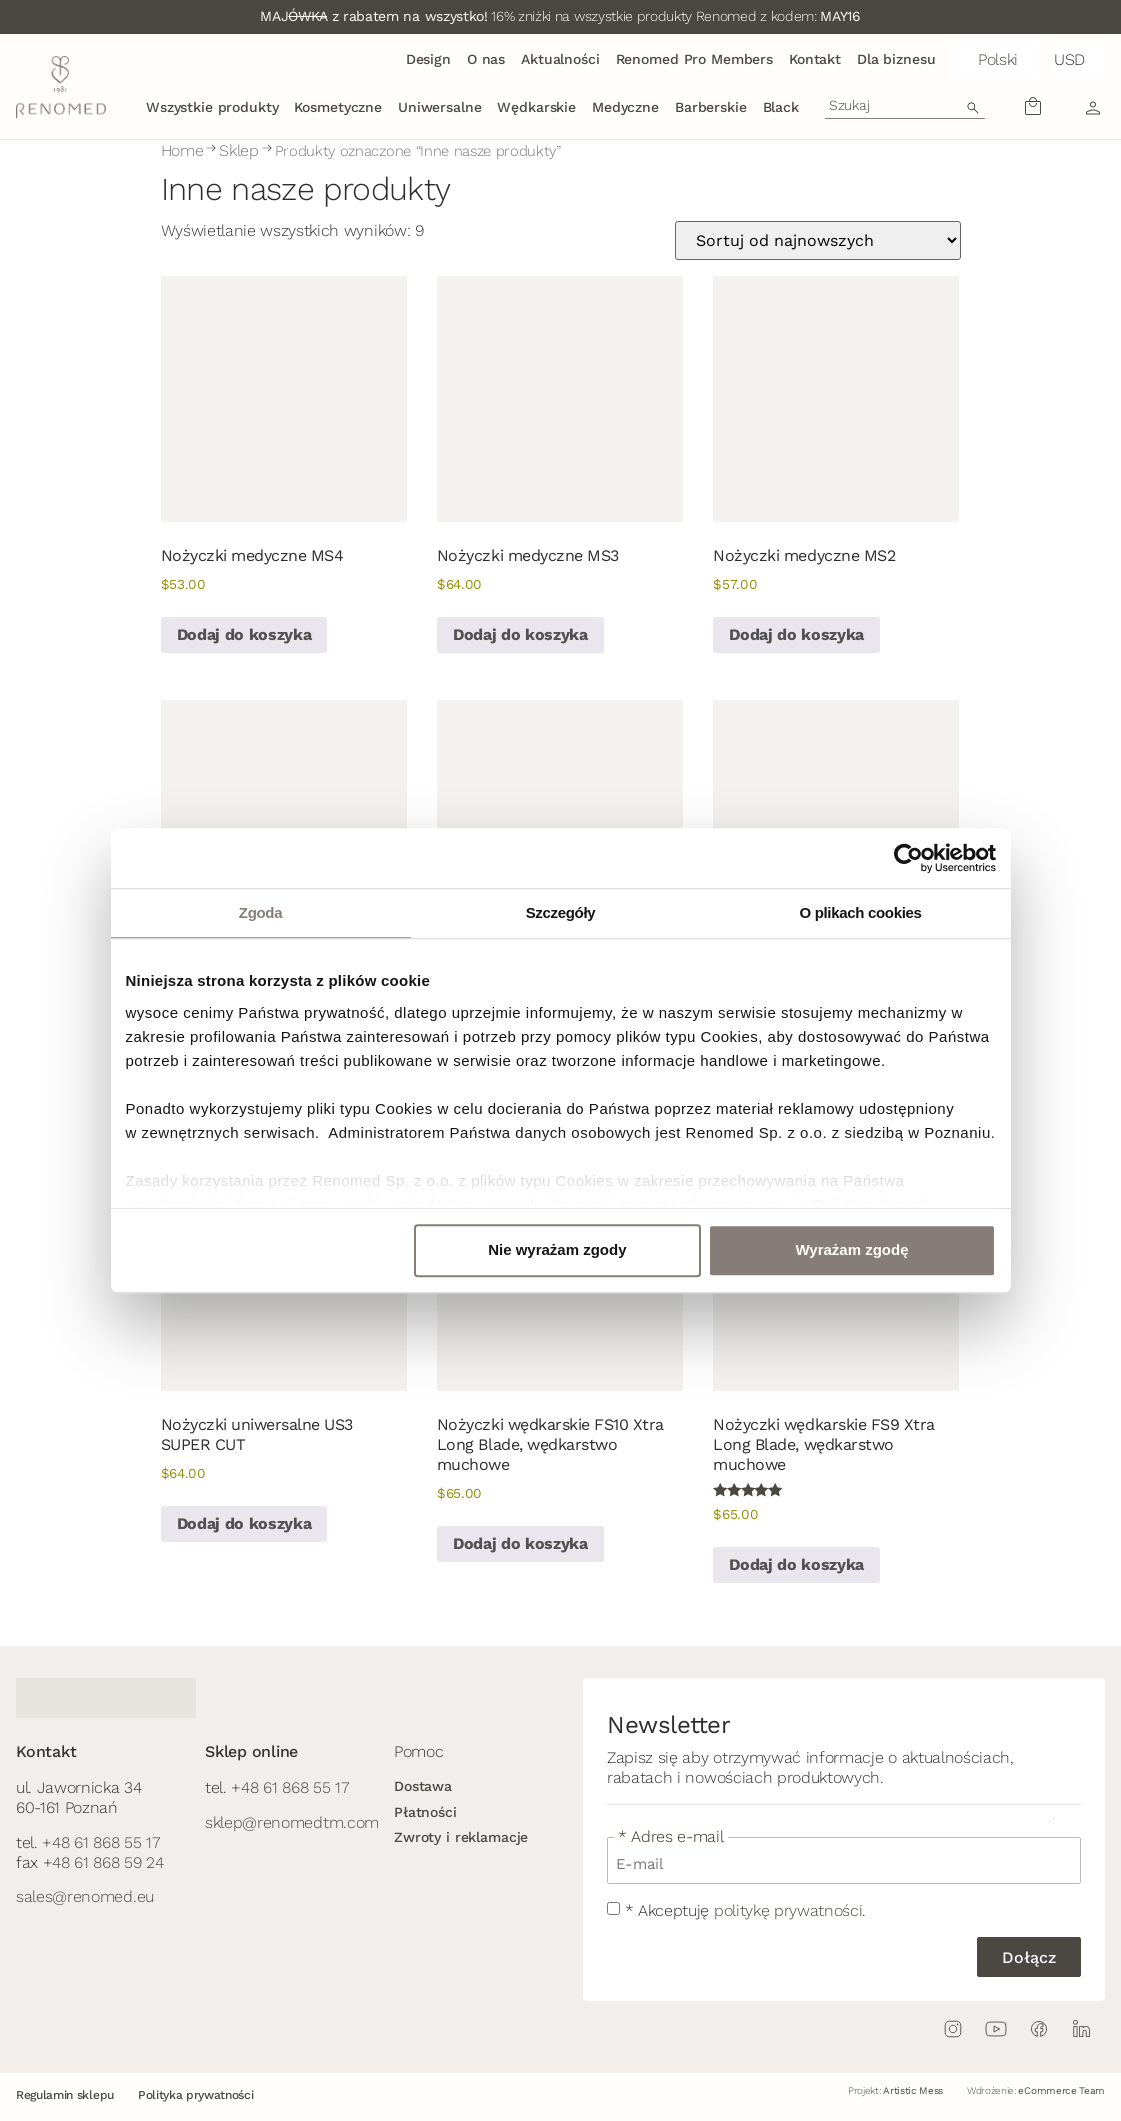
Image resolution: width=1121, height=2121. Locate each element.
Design (428, 59)
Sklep (238, 150)
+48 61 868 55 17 (100, 1842)
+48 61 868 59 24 (103, 1862)
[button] (994, 60)
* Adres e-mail (671, 1837)
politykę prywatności (788, 1910)
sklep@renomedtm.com (292, 1822)
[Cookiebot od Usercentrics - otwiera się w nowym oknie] (908, 858)
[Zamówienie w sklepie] (818, 240)
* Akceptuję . (745, 1910)
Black (781, 107)
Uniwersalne (439, 107)
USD (1069, 59)
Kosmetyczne (337, 107)
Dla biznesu (896, 59)
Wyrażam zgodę (851, 1250)
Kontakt (815, 59)
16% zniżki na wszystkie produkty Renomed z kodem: (560, 16)
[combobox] (905, 105)
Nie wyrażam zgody (557, 1250)
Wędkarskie (536, 107)
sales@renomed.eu (85, 1896)
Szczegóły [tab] (561, 912)
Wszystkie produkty (212, 107)
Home (182, 150)
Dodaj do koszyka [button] (244, 634)
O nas (486, 59)
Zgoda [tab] (260, 912)
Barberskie (711, 107)
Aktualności (560, 59)
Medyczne (625, 107)
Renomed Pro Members (694, 59)
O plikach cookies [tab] (860, 912)
